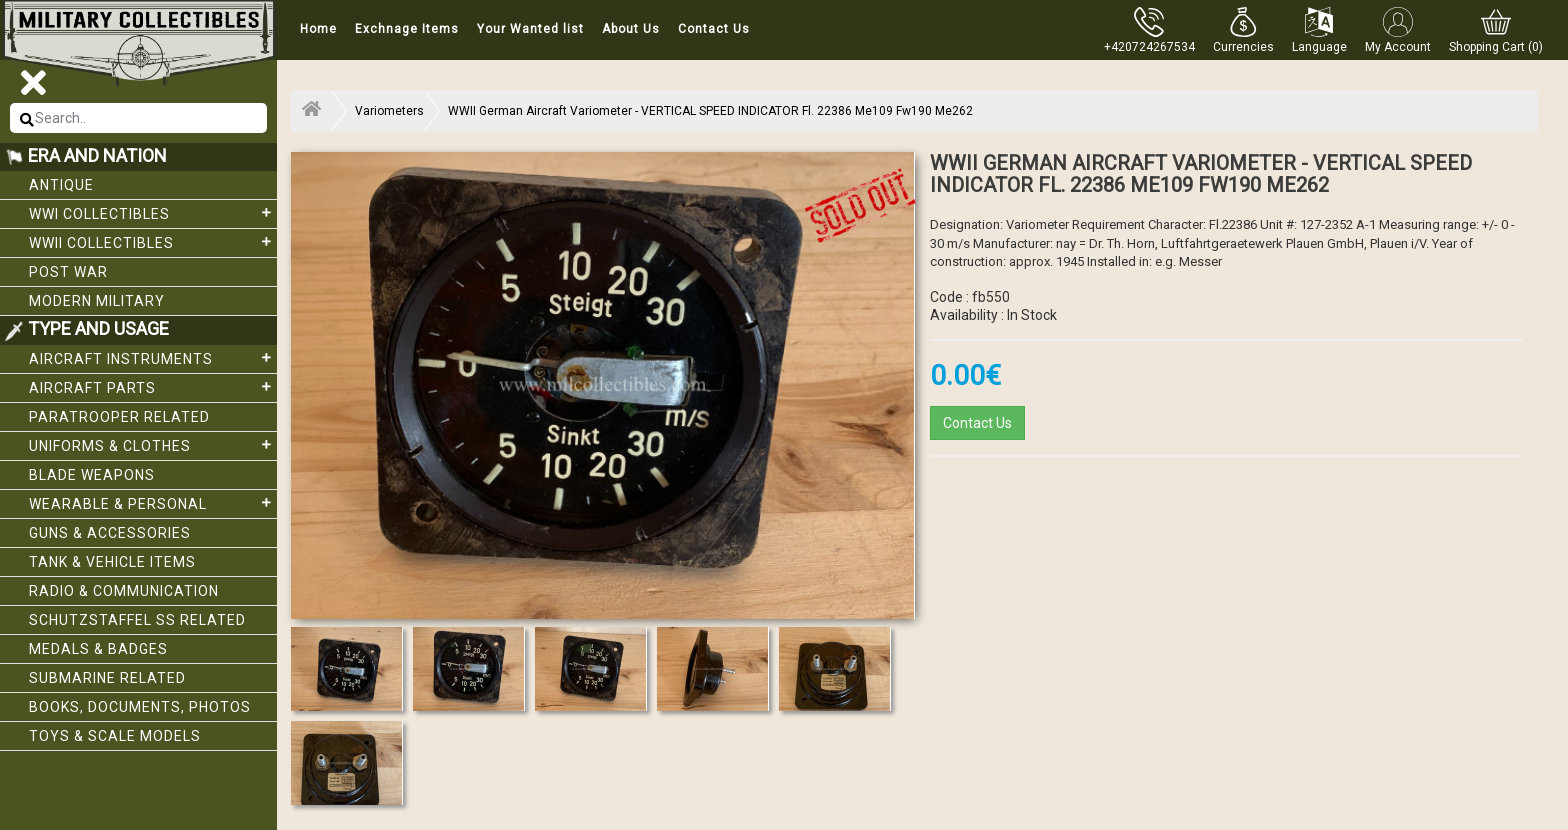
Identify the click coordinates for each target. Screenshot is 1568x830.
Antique (61, 185)
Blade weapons (92, 475)
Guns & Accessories (110, 533)
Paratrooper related (119, 417)
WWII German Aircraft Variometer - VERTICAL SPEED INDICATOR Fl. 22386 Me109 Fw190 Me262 (710, 111)
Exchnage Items (407, 29)
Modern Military (97, 301)
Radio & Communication (124, 591)
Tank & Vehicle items (112, 562)
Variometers (389, 111)
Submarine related (107, 678)
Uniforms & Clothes (153, 445)
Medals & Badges (98, 649)
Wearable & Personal (153, 503)
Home (318, 29)
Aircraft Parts (153, 387)
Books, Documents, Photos (140, 707)
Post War (68, 272)
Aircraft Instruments (153, 358)
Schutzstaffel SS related (137, 620)
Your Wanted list (530, 29)
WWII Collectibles (153, 242)
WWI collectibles (153, 213)
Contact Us (714, 29)
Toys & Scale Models (115, 736)
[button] (1243, 30)
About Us (631, 29)
